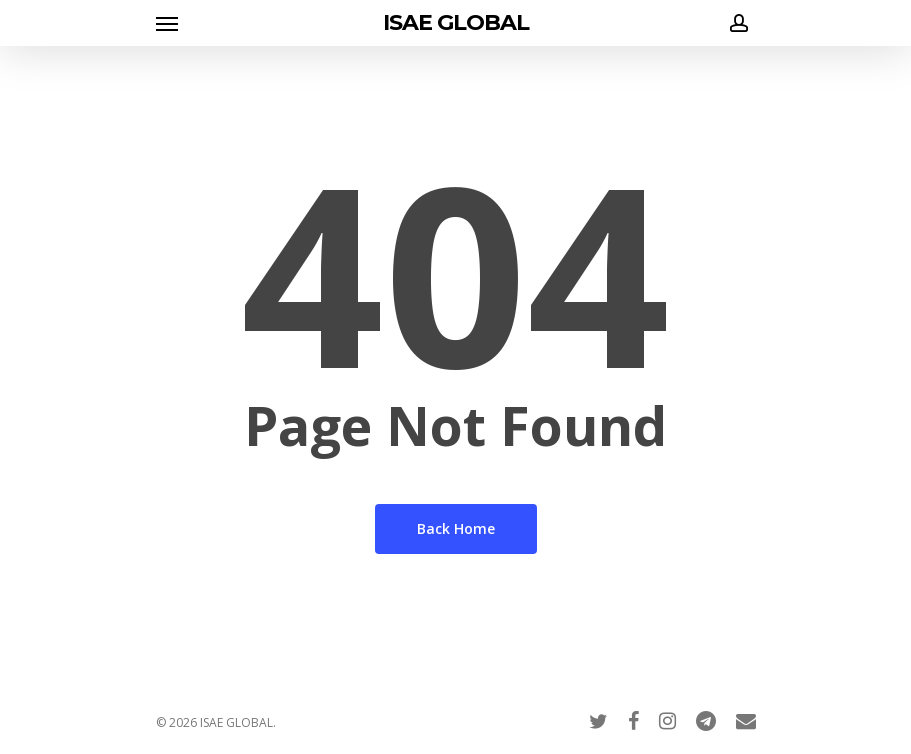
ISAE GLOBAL (456, 23)
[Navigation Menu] (167, 23)
